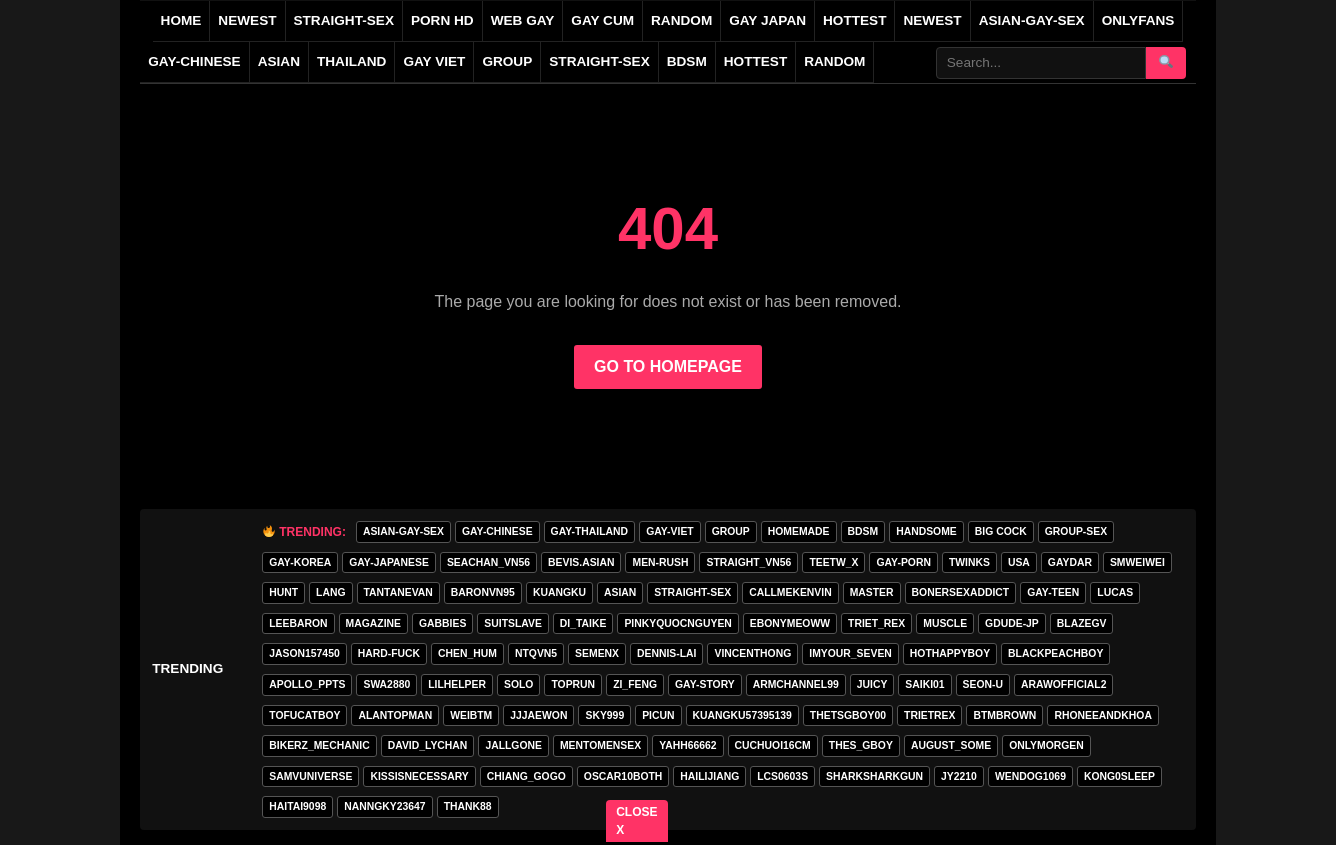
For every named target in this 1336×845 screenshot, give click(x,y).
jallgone (513, 745)
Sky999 (604, 715)
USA (1019, 562)
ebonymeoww (790, 623)
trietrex (929, 715)
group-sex (1076, 531)
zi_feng (635, 684)
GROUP (507, 61)
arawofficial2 (1063, 684)
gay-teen (1053, 592)
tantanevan (398, 592)
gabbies (442, 623)
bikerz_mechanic (319, 745)
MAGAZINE (373, 623)
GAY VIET (434, 61)
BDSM (687, 61)
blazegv (1082, 623)
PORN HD (442, 20)
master (872, 592)
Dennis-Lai (666, 653)
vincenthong (752, 653)
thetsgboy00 (848, 715)
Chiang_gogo (526, 776)
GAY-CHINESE (194, 61)
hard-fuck (389, 653)
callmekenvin (790, 592)
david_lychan (428, 745)
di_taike (583, 623)
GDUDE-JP (1012, 623)
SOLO (518, 684)
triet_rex (876, 623)
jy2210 (959, 776)
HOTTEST (854, 20)
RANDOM (681, 20)
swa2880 (386, 684)
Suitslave (513, 623)
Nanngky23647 (384, 806)
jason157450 (304, 653)
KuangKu (559, 592)
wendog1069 (1030, 776)
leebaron (298, 623)
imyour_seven (850, 653)
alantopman (395, 715)
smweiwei (1137, 562)
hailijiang (709, 776)
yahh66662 (687, 745)
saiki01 (924, 684)
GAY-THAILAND (590, 531)
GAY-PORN (903, 562)
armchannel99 (796, 684)
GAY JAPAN (767, 20)
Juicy (872, 684)
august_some (951, 745)
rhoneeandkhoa (1103, 715)
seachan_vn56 (488, 562)
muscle (945, 623)
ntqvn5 (536, 653)
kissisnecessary (419, 776)
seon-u (983, 684)
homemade (799, 531)
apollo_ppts (307, 684)
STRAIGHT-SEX (344, 20)
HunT (283, 592)
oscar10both (623, 776)
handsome (926, 531)
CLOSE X (637, 821)
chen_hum (467, 653)
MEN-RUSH (660, 562)
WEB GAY (523, 20)
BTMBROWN (1004, 715)
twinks (969, 562)
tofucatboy (304, 715)
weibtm (471, 715)
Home (181, 20)
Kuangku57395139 (742, 715)
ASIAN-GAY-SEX (1032, 20)
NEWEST (247, 20)
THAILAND (351, 61)
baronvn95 (483, 592)
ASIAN (279, 61)
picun (658, 715)
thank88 (468, 806)
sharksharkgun (874, 776)
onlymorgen (1046, 745)
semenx (597, 653)
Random (834, 61)
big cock (1001, 531)
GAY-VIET (670, 531)
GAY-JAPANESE (389, 562)
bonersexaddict (961, 592)
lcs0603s (782, 776)
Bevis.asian (581, 562)
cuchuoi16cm (773, 745)
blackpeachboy (1055, 653)
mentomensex (600, 745)
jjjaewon (538, 715)
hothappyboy (950, 653)
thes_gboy (861, 745)
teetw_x (833, 562)
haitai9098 (297, 806)
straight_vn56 (748, 562)
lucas (1115, 592)
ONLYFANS (1138, 20)
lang (330, 592)
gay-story (705, 684)
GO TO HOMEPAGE (668, 366)
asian (620, 592)
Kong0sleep (1119, 776)
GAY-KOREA (300, 562)
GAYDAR (1070, 562)
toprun (573, 684)
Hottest (755, 61)
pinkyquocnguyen (677, 623)
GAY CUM (602, 20)
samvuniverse (310, 776)
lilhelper (457, 684)
